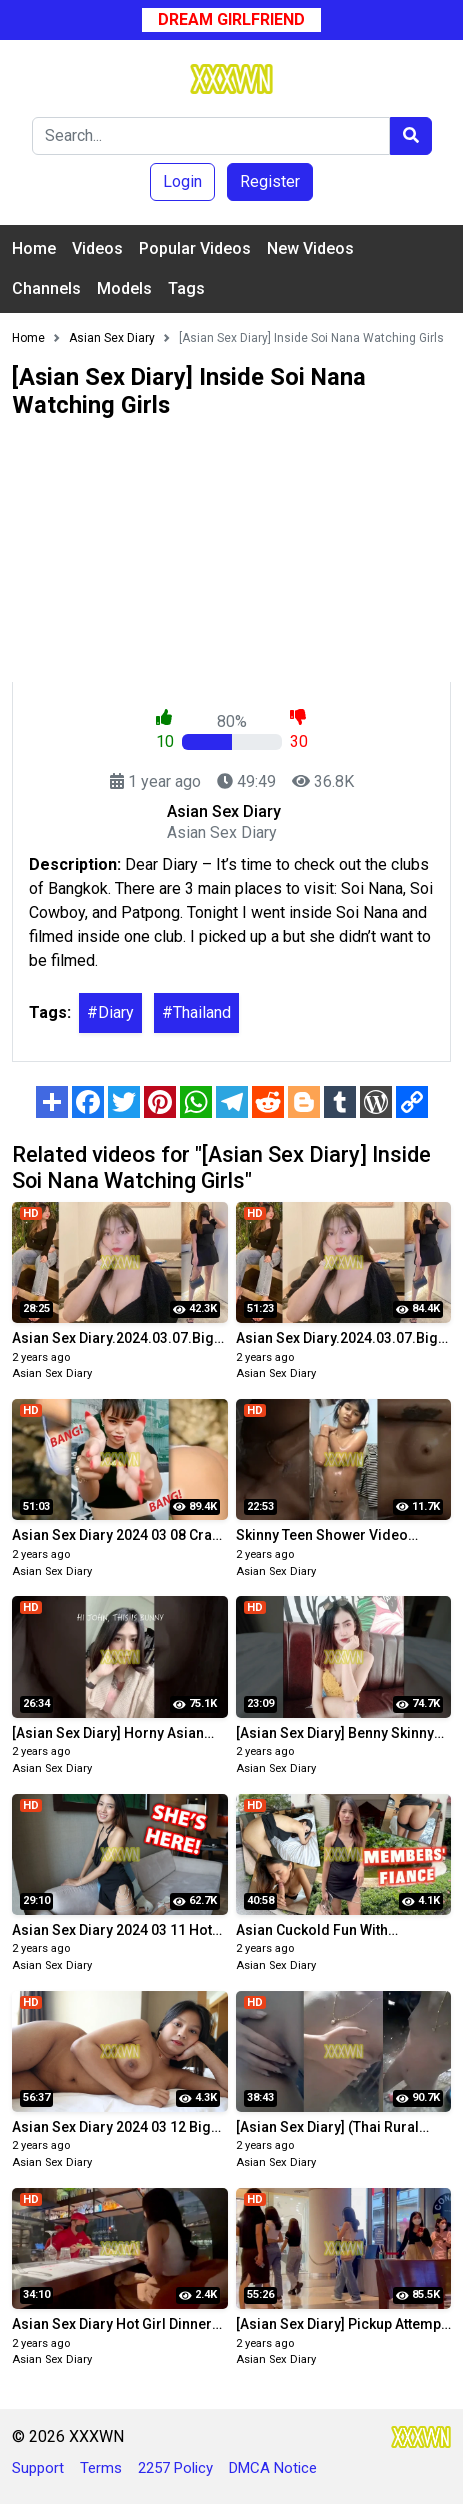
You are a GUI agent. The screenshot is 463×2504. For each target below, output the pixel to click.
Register (270, 181)
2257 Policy (175, 2468)
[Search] (211, 136)
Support (38, 2468)
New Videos (310, 248)
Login (182, 181)
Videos (97, 248)
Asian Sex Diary (52, 1373)
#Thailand (196, 1012)
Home (34, 248)
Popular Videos (195, 248)
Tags (186, 288)
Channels (46, 288)
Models (124, 288)
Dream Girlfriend (231, 19)
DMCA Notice (273, 2468)
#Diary (110, 1012)
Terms (101, 2468)
